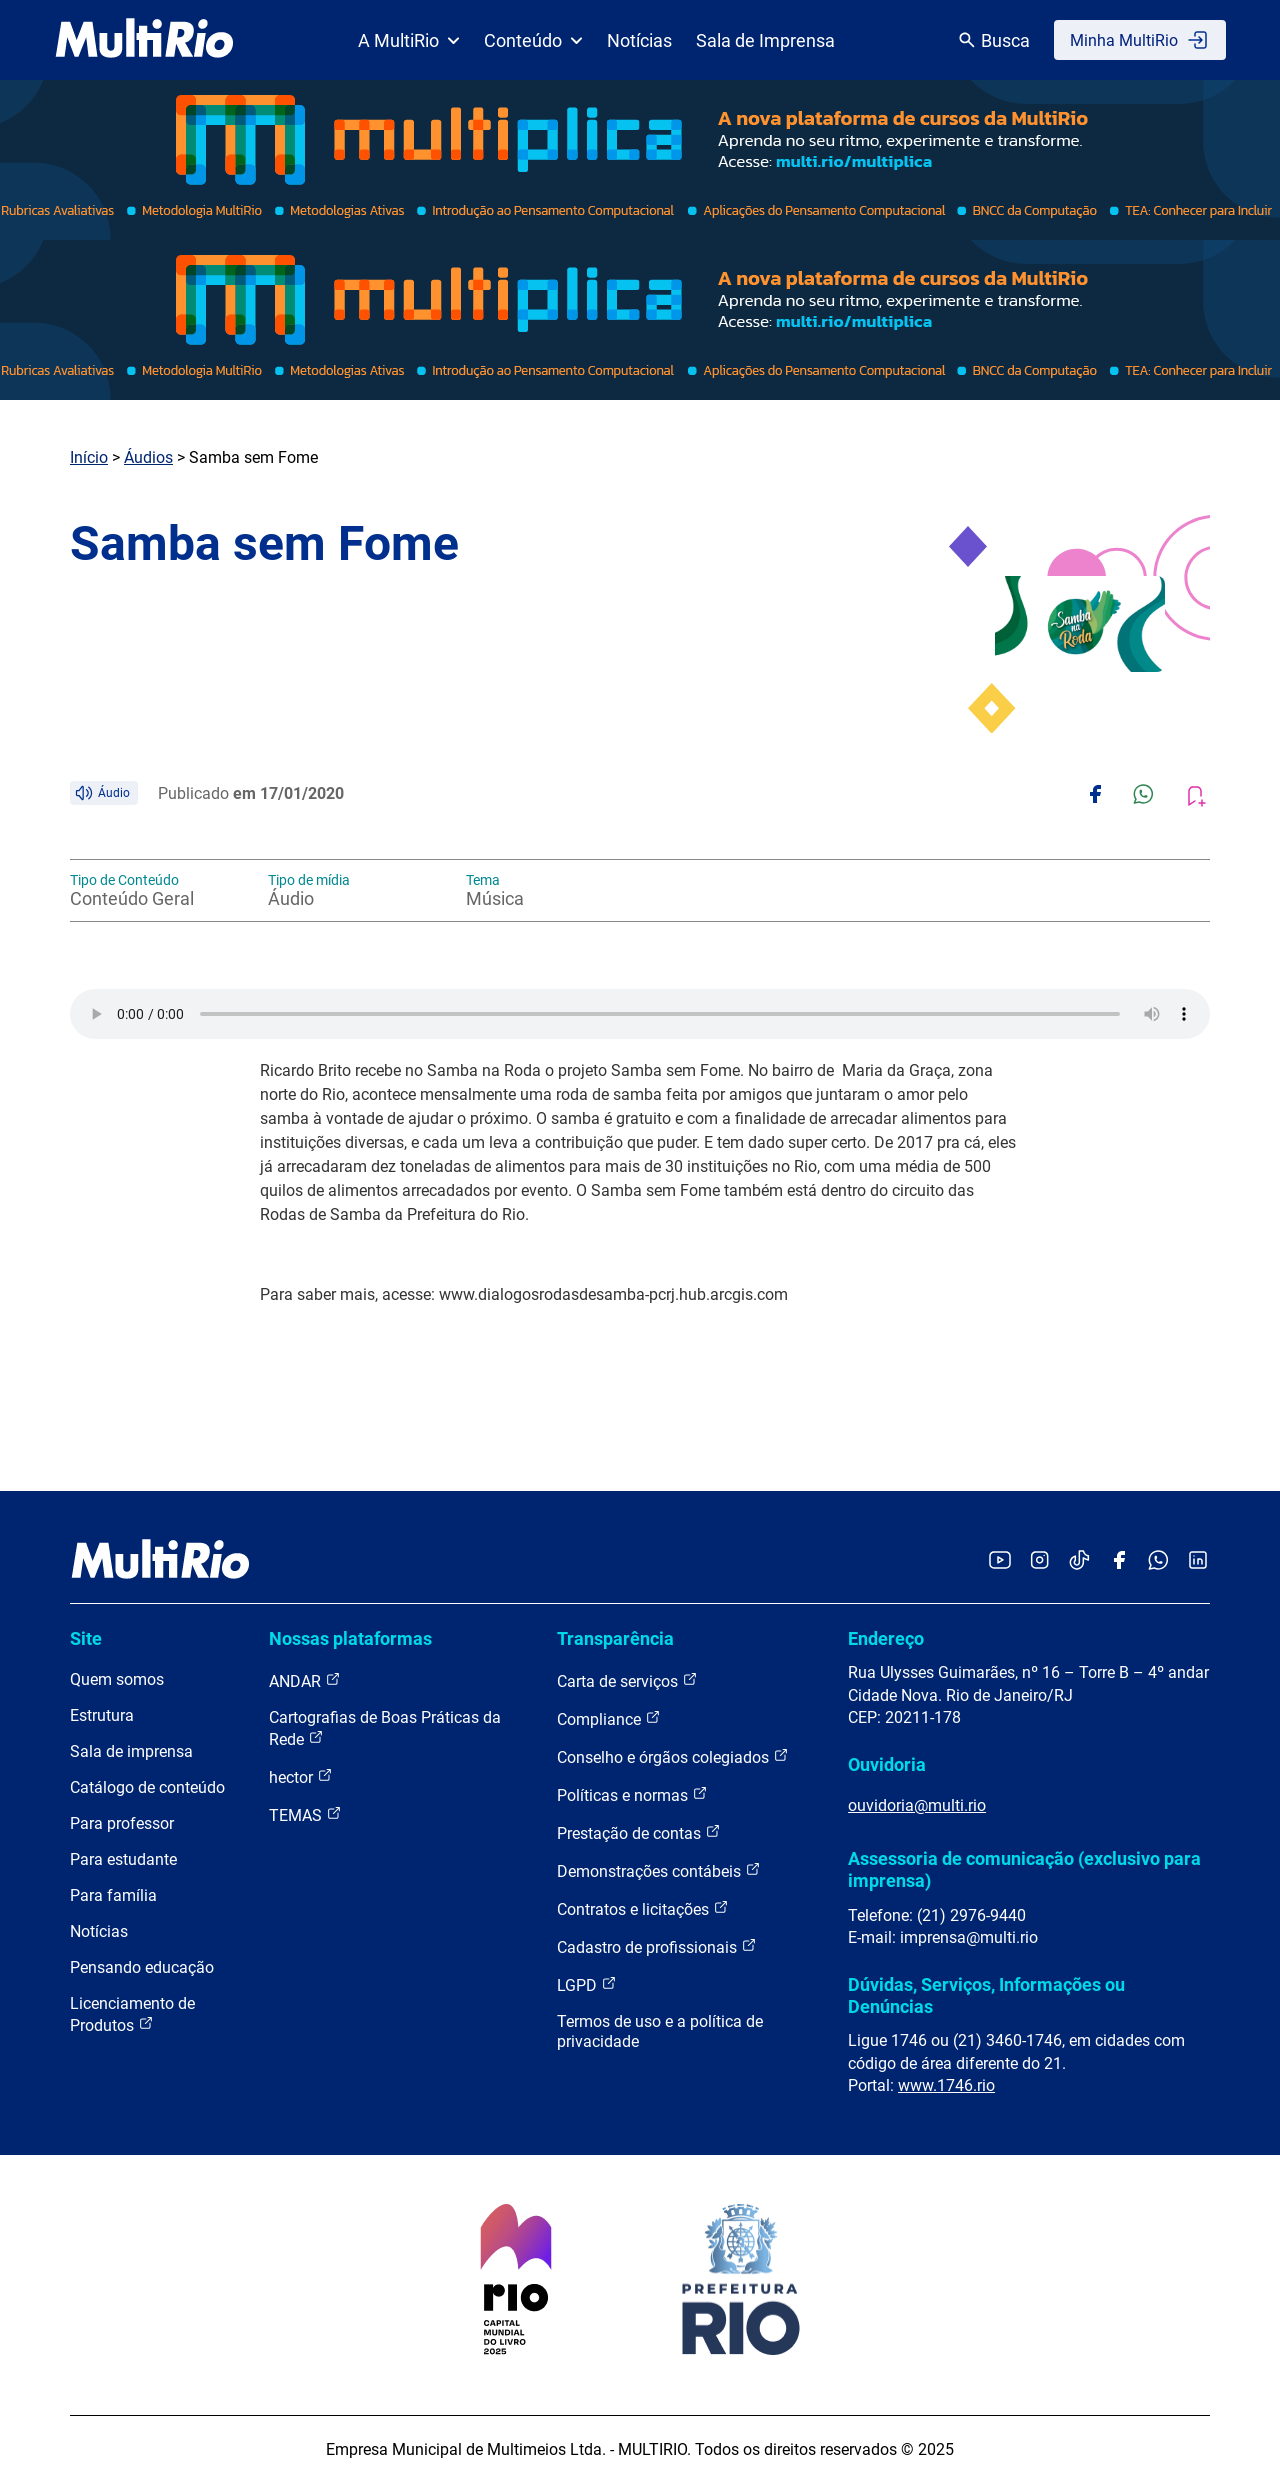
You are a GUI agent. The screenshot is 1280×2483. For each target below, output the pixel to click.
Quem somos (117, 1679)
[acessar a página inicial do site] (144, 40)
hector (301, 1776)
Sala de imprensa (131, 1751)
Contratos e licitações (643, 1908)
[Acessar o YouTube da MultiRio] (1000, 1561)
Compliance (609, 1718)
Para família (113, 1895)
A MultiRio (409, 40)
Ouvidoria (887, 1764)
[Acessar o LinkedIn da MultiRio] (1198, 1561)
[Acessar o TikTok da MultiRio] (1079, 1561)
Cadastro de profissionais (657, 1946)
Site (86, 1638)
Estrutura (102, 1715)
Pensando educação (142, 1967)
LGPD (587, 1984)
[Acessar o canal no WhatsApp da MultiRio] (1158, 1561)
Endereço (886, 1638)
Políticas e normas (632, 1794)
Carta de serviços (627, 1680)
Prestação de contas (639, 1832)
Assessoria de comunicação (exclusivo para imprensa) (1024, 1869)
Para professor (122, 1823)
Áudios (148, 457)
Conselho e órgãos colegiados (673, 1756)
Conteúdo (533, 40)
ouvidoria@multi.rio (917, 1805)
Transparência (615, 1638)
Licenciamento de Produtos (132, 2014)
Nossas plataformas (350, 1638)
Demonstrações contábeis (659, 1870)
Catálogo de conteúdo (147, 1787)
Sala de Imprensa (765, 40)
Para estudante (123, 1859)
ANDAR (305, 1680)
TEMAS (305, 1814)
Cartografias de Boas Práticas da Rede (385, 1728)
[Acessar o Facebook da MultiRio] (1119, 1561)
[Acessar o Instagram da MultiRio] (1039, 1561)
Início (89, 457)
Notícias (639, 40)
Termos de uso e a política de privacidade (660, 2031)
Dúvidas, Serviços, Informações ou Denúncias (986, 1995)
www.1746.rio (946, 2085)
